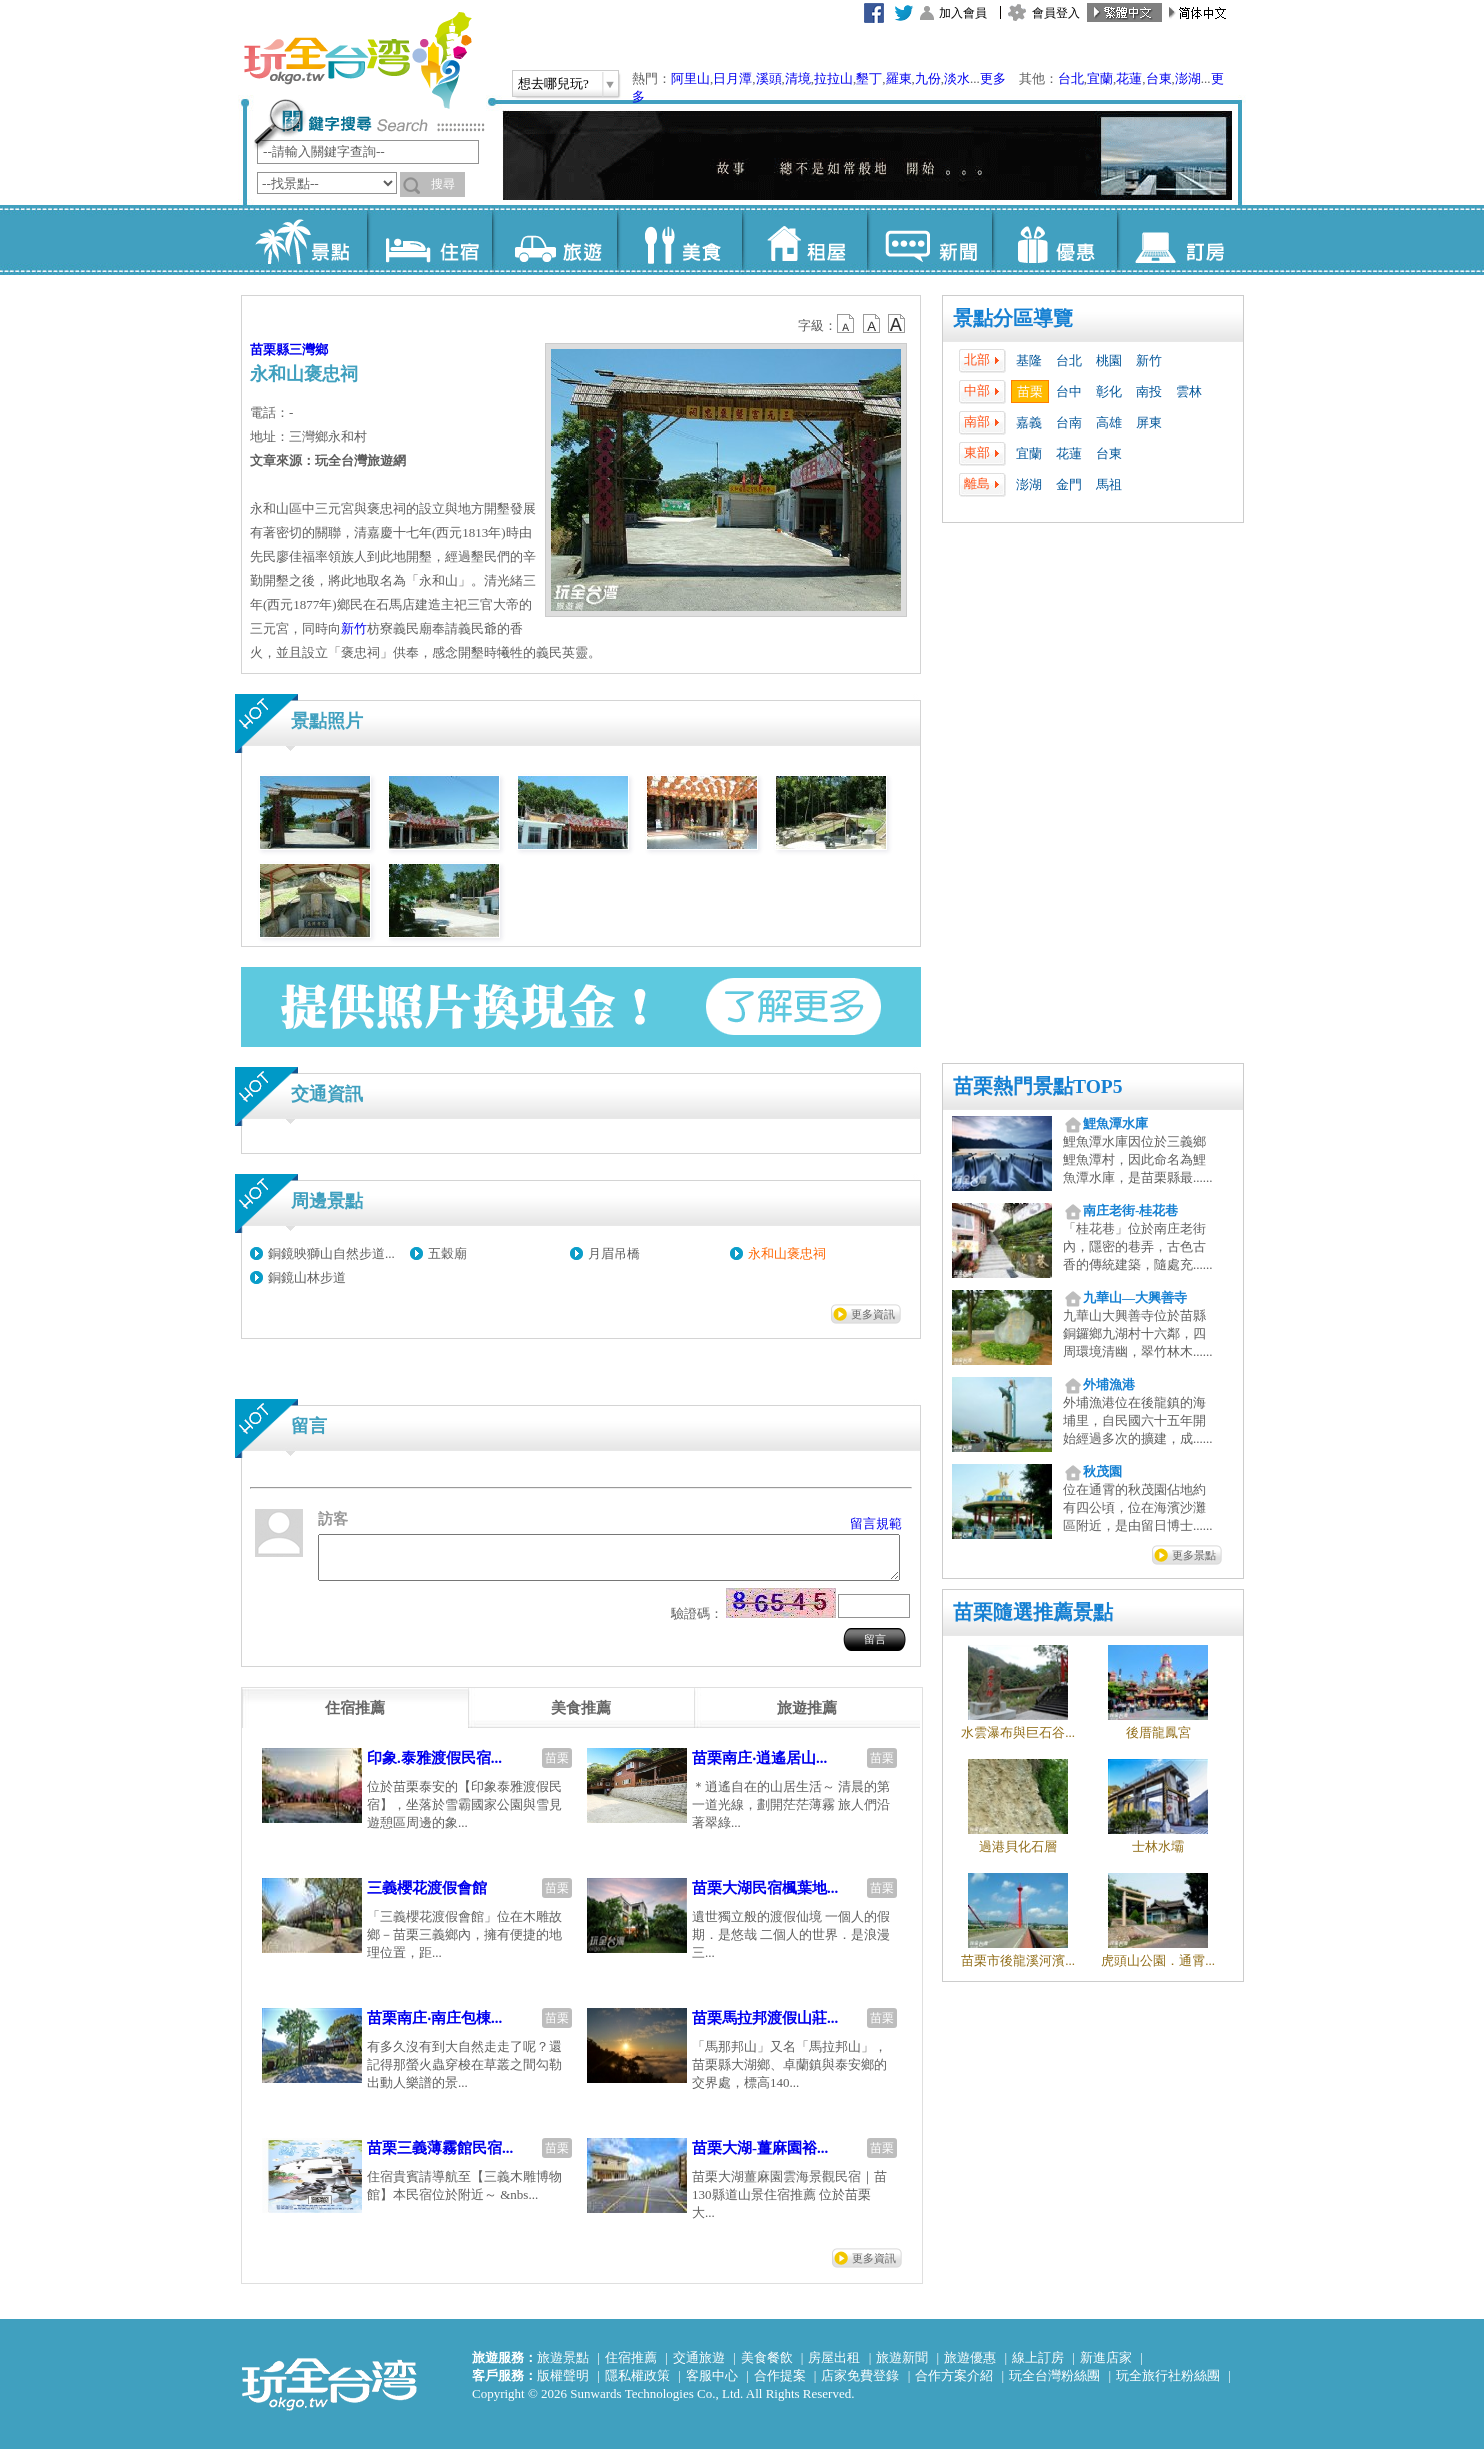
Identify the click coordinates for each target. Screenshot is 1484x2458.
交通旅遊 (699, 2366)
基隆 (1029, 360)
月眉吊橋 (614, 1253)
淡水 (957, 78)
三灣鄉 (308, 349)
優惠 (1054, 240)
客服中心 (712, 2384)
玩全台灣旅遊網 (357, 60)
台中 (1069, 391)
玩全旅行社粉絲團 (1168, 2384)
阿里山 (690, 78)
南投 (1149, 391)
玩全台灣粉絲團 (1054, 2384)
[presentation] (355, 1717)
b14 (897, 324)
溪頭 (769, 78)
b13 (872, 324)
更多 (993, 78)
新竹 (1149, 360)
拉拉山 (833, 78)
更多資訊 (873, 1314)
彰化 (1109, 391)
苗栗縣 (269, 349)
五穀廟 (447, 1253)
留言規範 (876, 1523)
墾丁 (869, 78)
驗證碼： (697, 1622)
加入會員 (963, 13)
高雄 (1109, 422)
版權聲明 (563, 2384)
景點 (304, 240)
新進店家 (1106, 2366)
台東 (1159, 78)
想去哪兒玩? (553, 83)
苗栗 (1030, 391)
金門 (1069, 484)
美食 (679, 240)
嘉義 (1029, 422)
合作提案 (780, 2384)
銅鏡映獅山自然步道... (331, 1253)
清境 (798, 78)
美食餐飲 (767, 2366)
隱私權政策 (637, 2384)
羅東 (899, 78)
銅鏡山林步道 (307, 1277)
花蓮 (1129, 78)
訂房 (1179, 240)
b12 (847, 324)
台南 (1069, 422)
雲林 (1189, 391)
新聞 (929, 240)
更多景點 (1194, 1555)
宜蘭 (1100, 78)
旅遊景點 (563, 2366)
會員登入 (1056, 13)
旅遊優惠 (970, 2366)
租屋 (804, 240)
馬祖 (1109, 484)
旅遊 (554, 240)
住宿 (429, 240)
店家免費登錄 (860, 2384)
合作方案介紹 (954, 2384)
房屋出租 (834, 2366)
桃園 (1109, 360)
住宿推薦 (631, 2366)
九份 (928, 78)
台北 (1071, 78)
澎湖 (1188, 78)
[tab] (355, 1717)
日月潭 (732, 78)
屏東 (1149, 422)
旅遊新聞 (902, 2366)
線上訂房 (1038, 2366)
